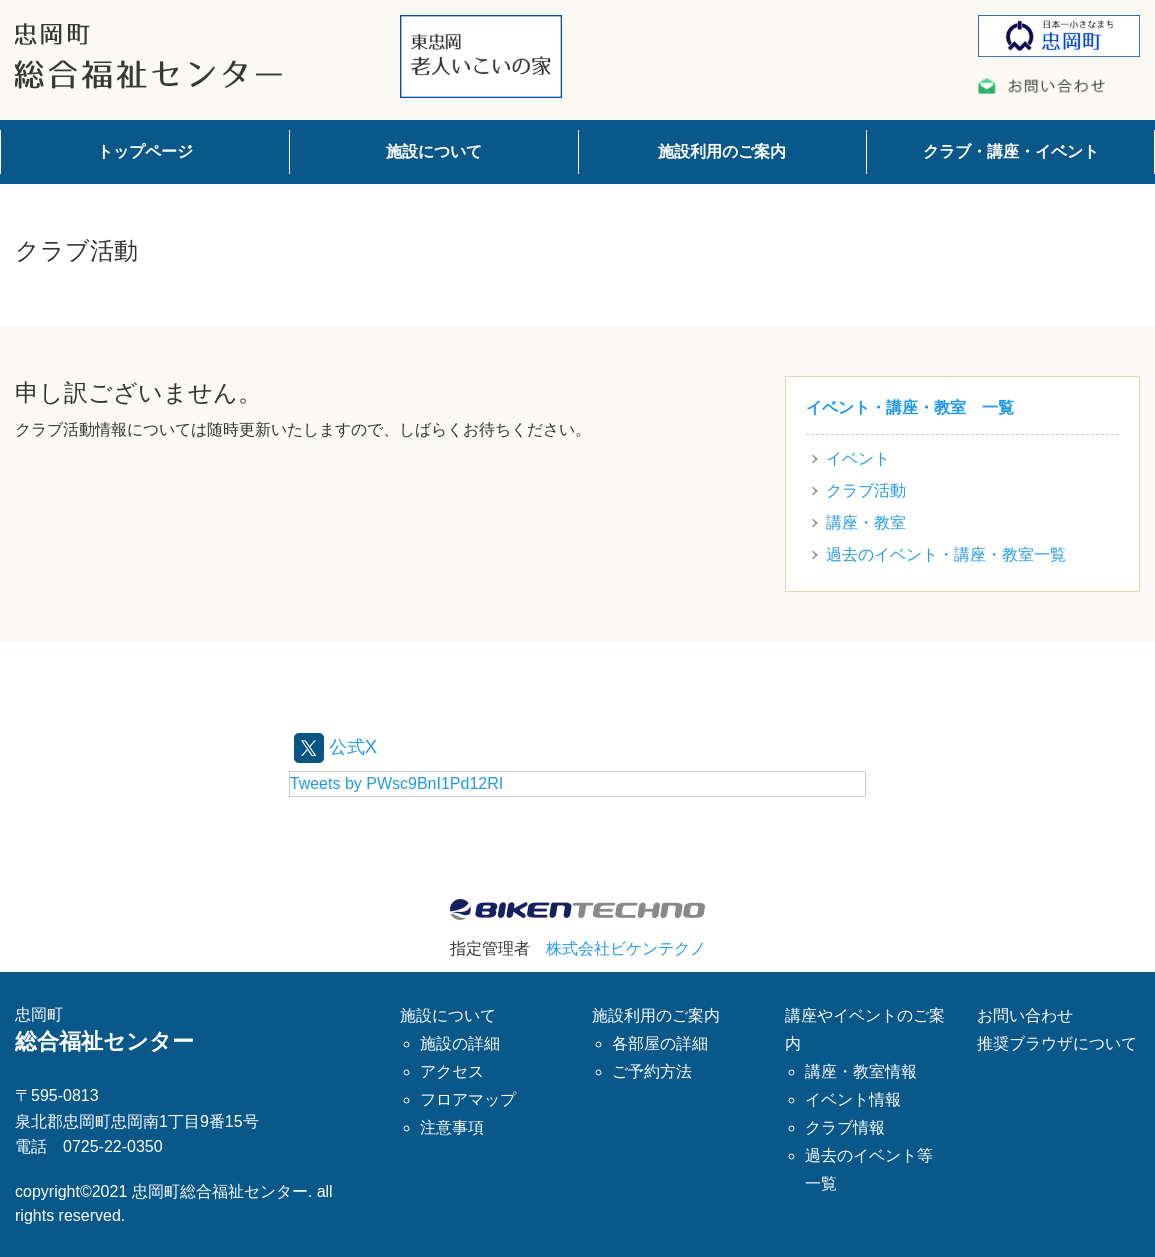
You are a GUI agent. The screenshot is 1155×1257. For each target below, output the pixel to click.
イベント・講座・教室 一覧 (910, 407)
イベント (858, 458)
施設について (434, 151)
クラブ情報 (845, 1126)
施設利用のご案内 (722, 151)
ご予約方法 (652, 1070)
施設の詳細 (460, 1042)
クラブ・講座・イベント (1011, 151)
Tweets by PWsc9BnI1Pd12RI (396, 783)
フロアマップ (468, 1098)
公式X (338, 746)
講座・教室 (866, 522)
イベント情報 (853, 1098)
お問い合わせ (1025, 1014)
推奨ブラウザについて (1057, 1042)
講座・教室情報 (861, 1070)
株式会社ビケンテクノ (626, 948)
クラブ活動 (866, 490)
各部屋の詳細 (660, 1042)
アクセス (452, 1070)
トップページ (145, 151)
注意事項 (452, 1126)
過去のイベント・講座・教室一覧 (946, 554)
